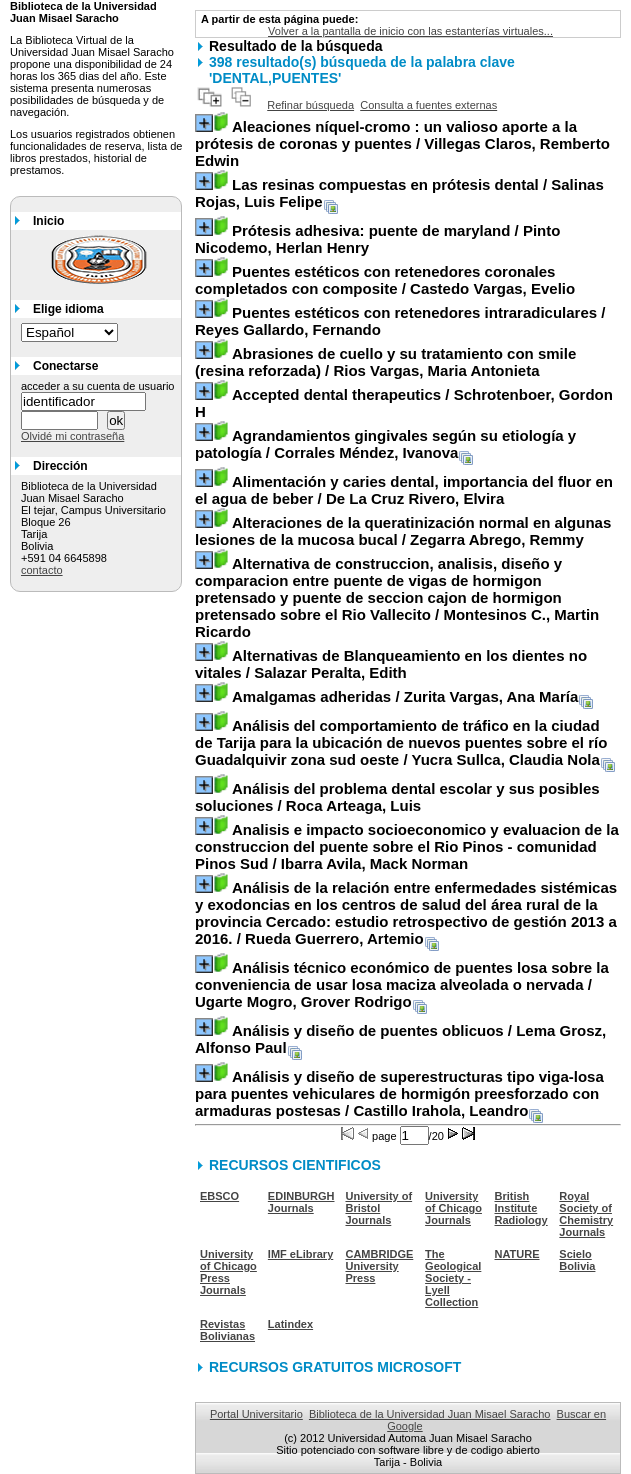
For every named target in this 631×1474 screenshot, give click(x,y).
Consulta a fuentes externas (428, 105)
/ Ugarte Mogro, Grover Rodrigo (402, 984)
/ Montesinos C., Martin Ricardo (397, 597)
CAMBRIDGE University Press (379, 1266)
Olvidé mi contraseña (72, 436)
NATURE (517, 1254)
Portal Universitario (256, 1414)
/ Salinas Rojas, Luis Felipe (399, 193)
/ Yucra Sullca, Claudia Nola (401, 742)
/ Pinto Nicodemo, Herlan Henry (377, 239)
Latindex (290, 1324)
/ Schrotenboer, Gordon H (404, 403)
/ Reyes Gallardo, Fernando (400, 321)
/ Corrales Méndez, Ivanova (385, 444)
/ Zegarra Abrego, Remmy (403, 531)
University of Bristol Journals (378, 1208)
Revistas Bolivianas (227, 1330)
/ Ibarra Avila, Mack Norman (407, 846)
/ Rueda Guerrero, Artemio (406, 913)
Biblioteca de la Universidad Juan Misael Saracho (430, 1414)
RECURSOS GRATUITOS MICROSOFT (335, 1367)
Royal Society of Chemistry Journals (586, 1214)
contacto (42, 570)
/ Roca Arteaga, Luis (397, 797)
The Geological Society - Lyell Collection (453, 1278)
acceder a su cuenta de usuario (98, 386)
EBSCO (219, 1196)
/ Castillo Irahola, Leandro (399, 1093)
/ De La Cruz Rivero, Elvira (404, 490)
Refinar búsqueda (310, 105)
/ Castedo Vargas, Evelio (385, 280)
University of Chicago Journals (453, 1208)
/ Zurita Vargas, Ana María (405, 696)
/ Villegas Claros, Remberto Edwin (402, 143)
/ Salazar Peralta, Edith (391, 664)
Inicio (48, 221)
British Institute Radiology (521, 1208)
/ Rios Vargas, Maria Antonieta (385, 362)
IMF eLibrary (300, 1254)
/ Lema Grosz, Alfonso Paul (400, 1039)
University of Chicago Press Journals (228, 1272)
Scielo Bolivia (577, 1260)
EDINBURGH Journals (301, 1202)
